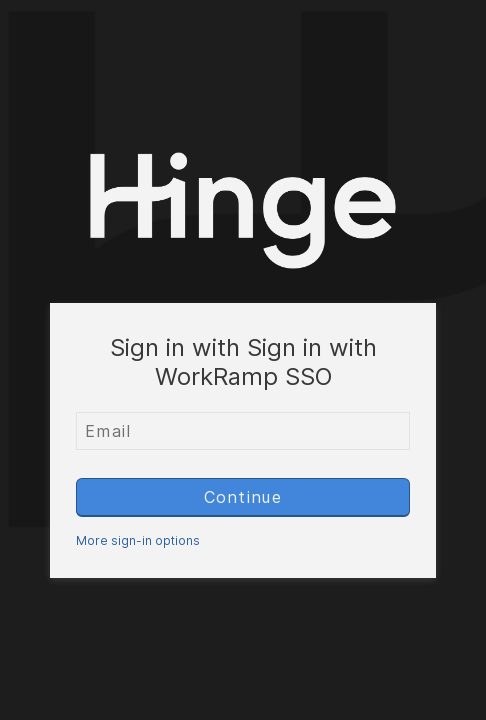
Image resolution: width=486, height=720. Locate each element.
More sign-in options (138, 540)
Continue (243, 497)
